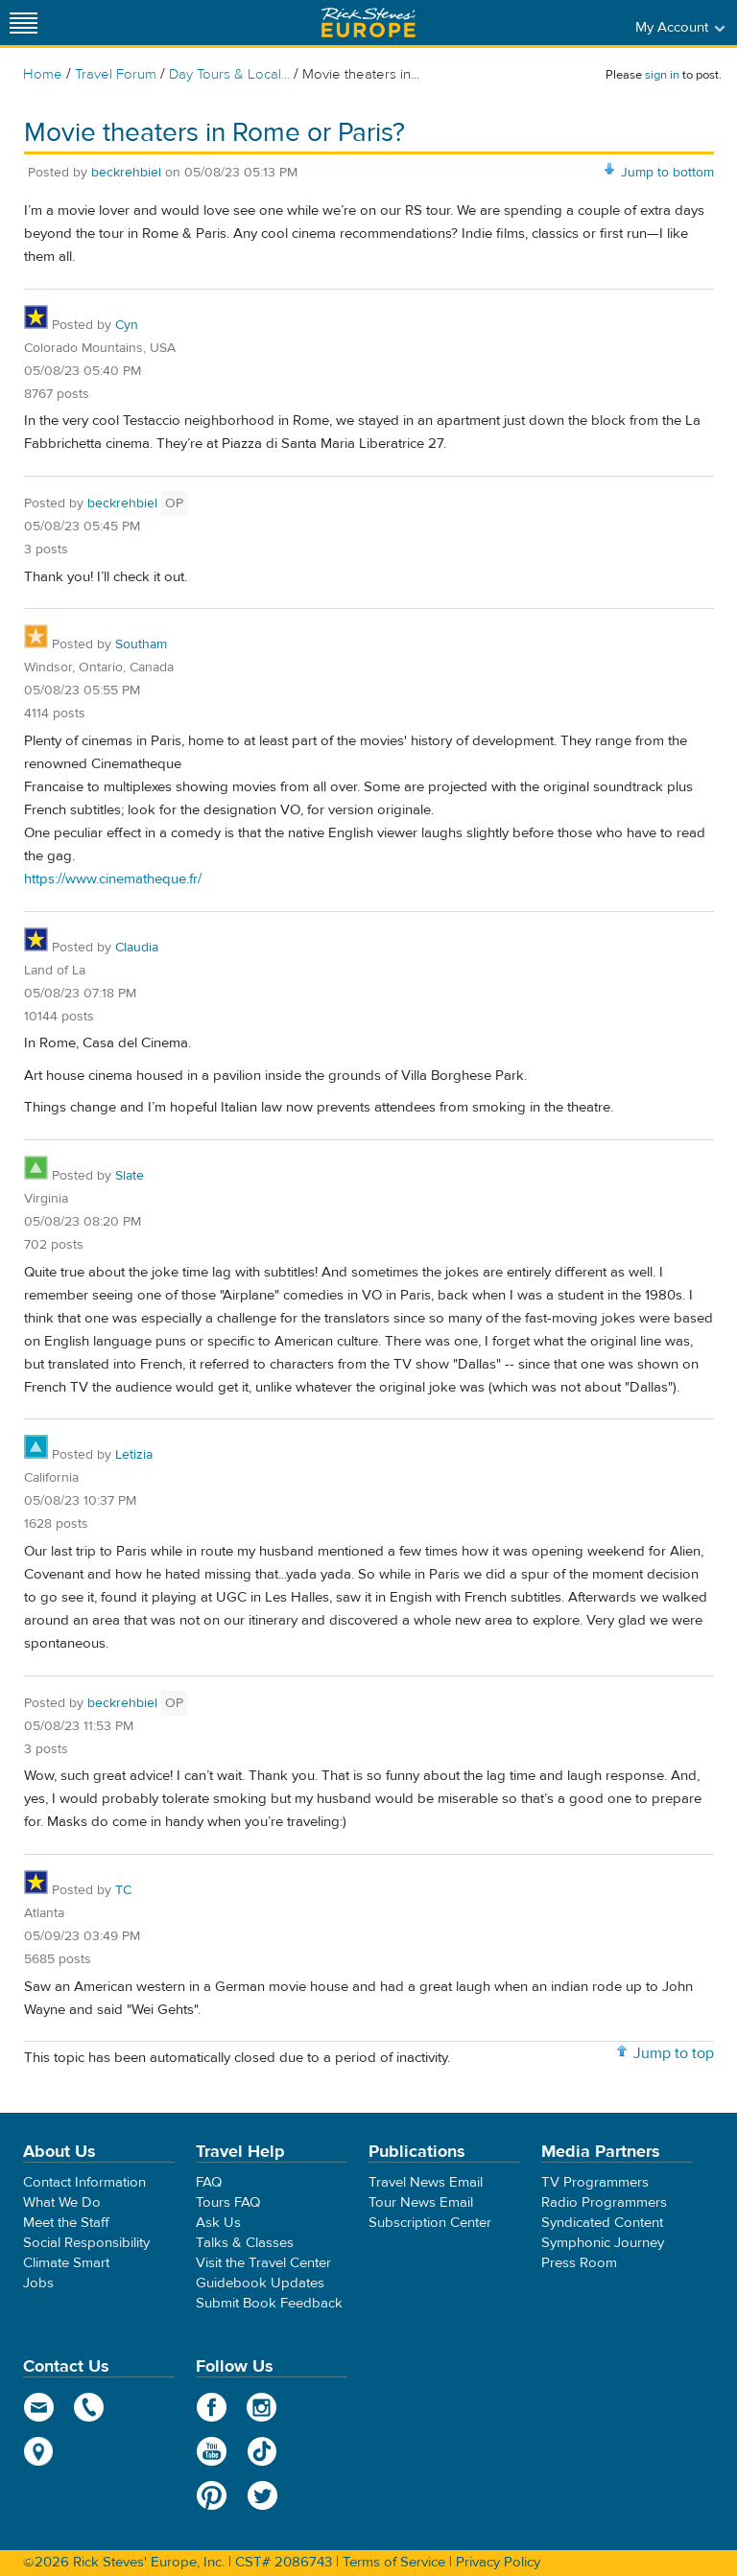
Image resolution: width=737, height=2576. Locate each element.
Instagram (262, 2407)
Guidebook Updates (260, 2283)
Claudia (136, 947)
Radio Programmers (604, 2202)
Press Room (579, 2263)
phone (90, 2407)
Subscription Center (429, 2222)
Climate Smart (66, 2263)
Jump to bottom (667, 172)
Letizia (134, 1455)
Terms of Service (394, 2562)
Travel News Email (425, 2182)
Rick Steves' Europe (368, 22)
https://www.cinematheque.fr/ (113, 879)
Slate (129, 1175)
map (39, 2451)
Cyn (126, 325)
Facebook (211, 2407)
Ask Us (218, 2222)
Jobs (38, 2283)
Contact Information (84, 2182)
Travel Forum (115, 74)
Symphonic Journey (602, 2243)
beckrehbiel (126, 172)
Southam (141, 644)
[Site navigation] (24, 22)
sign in (662, 74)
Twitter (262, 2495)
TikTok (262, 2451)
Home (42, 74)
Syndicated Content (602, 2222)
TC (123, 1890)
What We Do (62, 2202)
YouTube (211, 2451)
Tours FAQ (228, 2202)
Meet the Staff (66, 2222)
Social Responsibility (86, 2243)
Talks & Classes (245, 2243)
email (39, 2407)
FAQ (209, 2182)
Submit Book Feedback (269, 2303)
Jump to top (673, 2053)
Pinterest (211, 2495)
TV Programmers (595, 2182)
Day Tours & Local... (229, 74)
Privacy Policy (498, 2562)
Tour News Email (420, 2202)
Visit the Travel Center (263, 2263)
